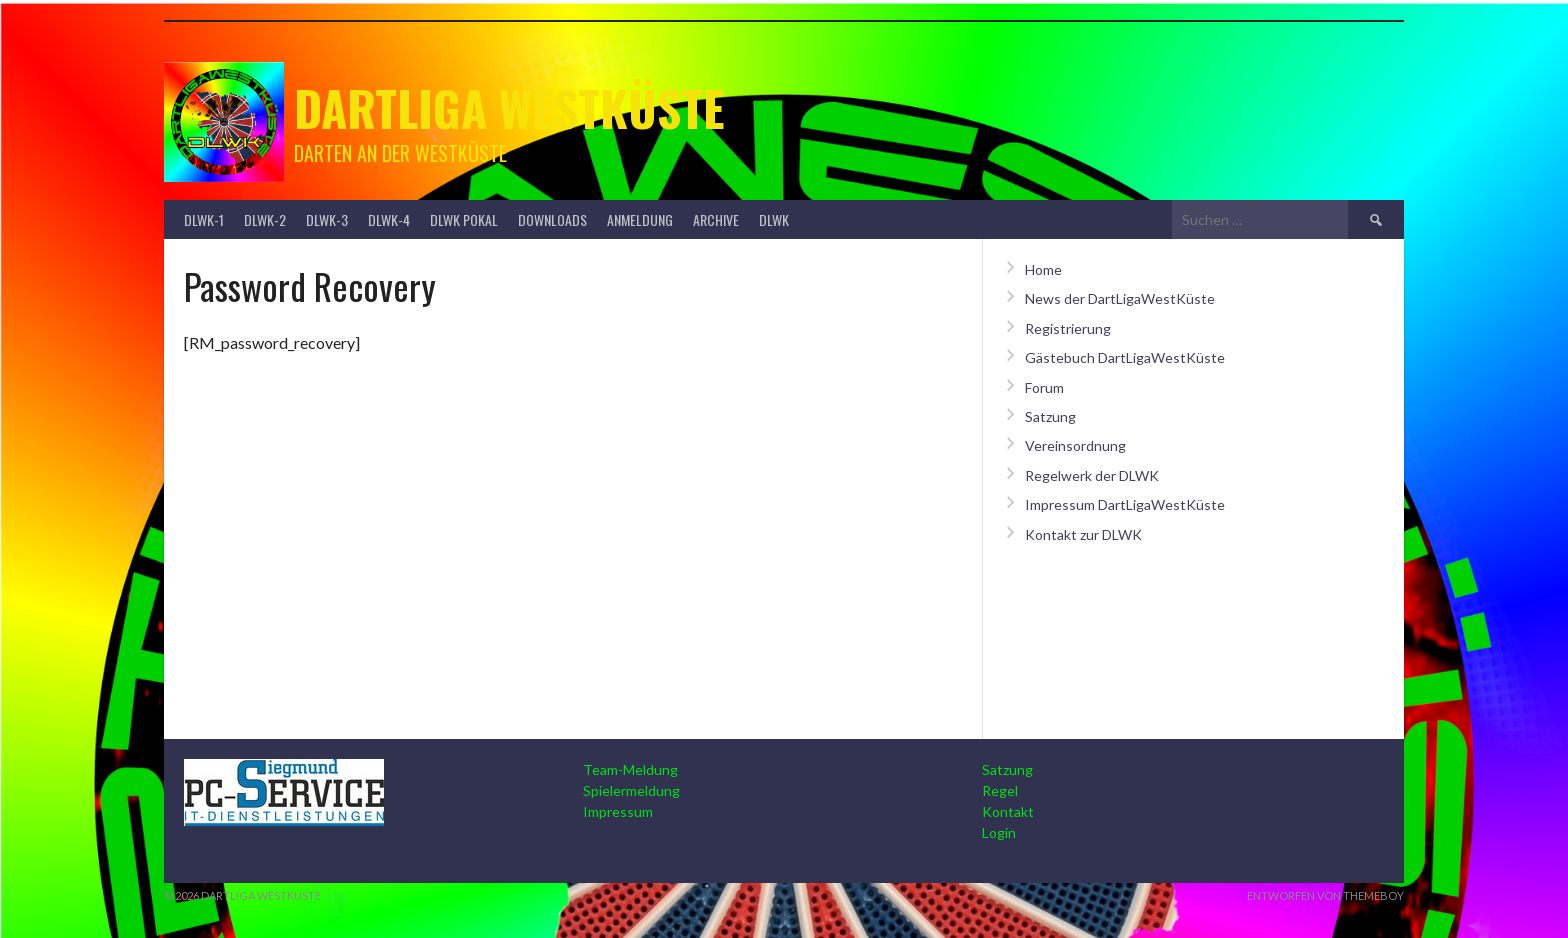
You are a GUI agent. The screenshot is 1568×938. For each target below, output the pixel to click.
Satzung (1050, 416)
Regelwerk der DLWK (1092, 475)
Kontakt (1008, 811)
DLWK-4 (389, 219)
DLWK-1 (204, 219)
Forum (1044, 387)
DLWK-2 (265, 219)
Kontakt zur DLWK (1083, 534)
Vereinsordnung (1075, 445)
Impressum (618, 811)
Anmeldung (640, 219)
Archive (716, 219)
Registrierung (1068, 328)
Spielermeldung (631, 790)
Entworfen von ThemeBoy (1325, 895)
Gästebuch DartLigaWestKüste (1125, 357)
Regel (1000, 790)
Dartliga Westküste (509, 107)
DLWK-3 (327, 219)
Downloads (552, 219)
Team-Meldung (630, 769)
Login (999, 832)
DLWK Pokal (464, 219)
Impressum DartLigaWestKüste (1125, 504)
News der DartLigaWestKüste (1120, 298)
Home (1043, 269)
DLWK (774, 219)
